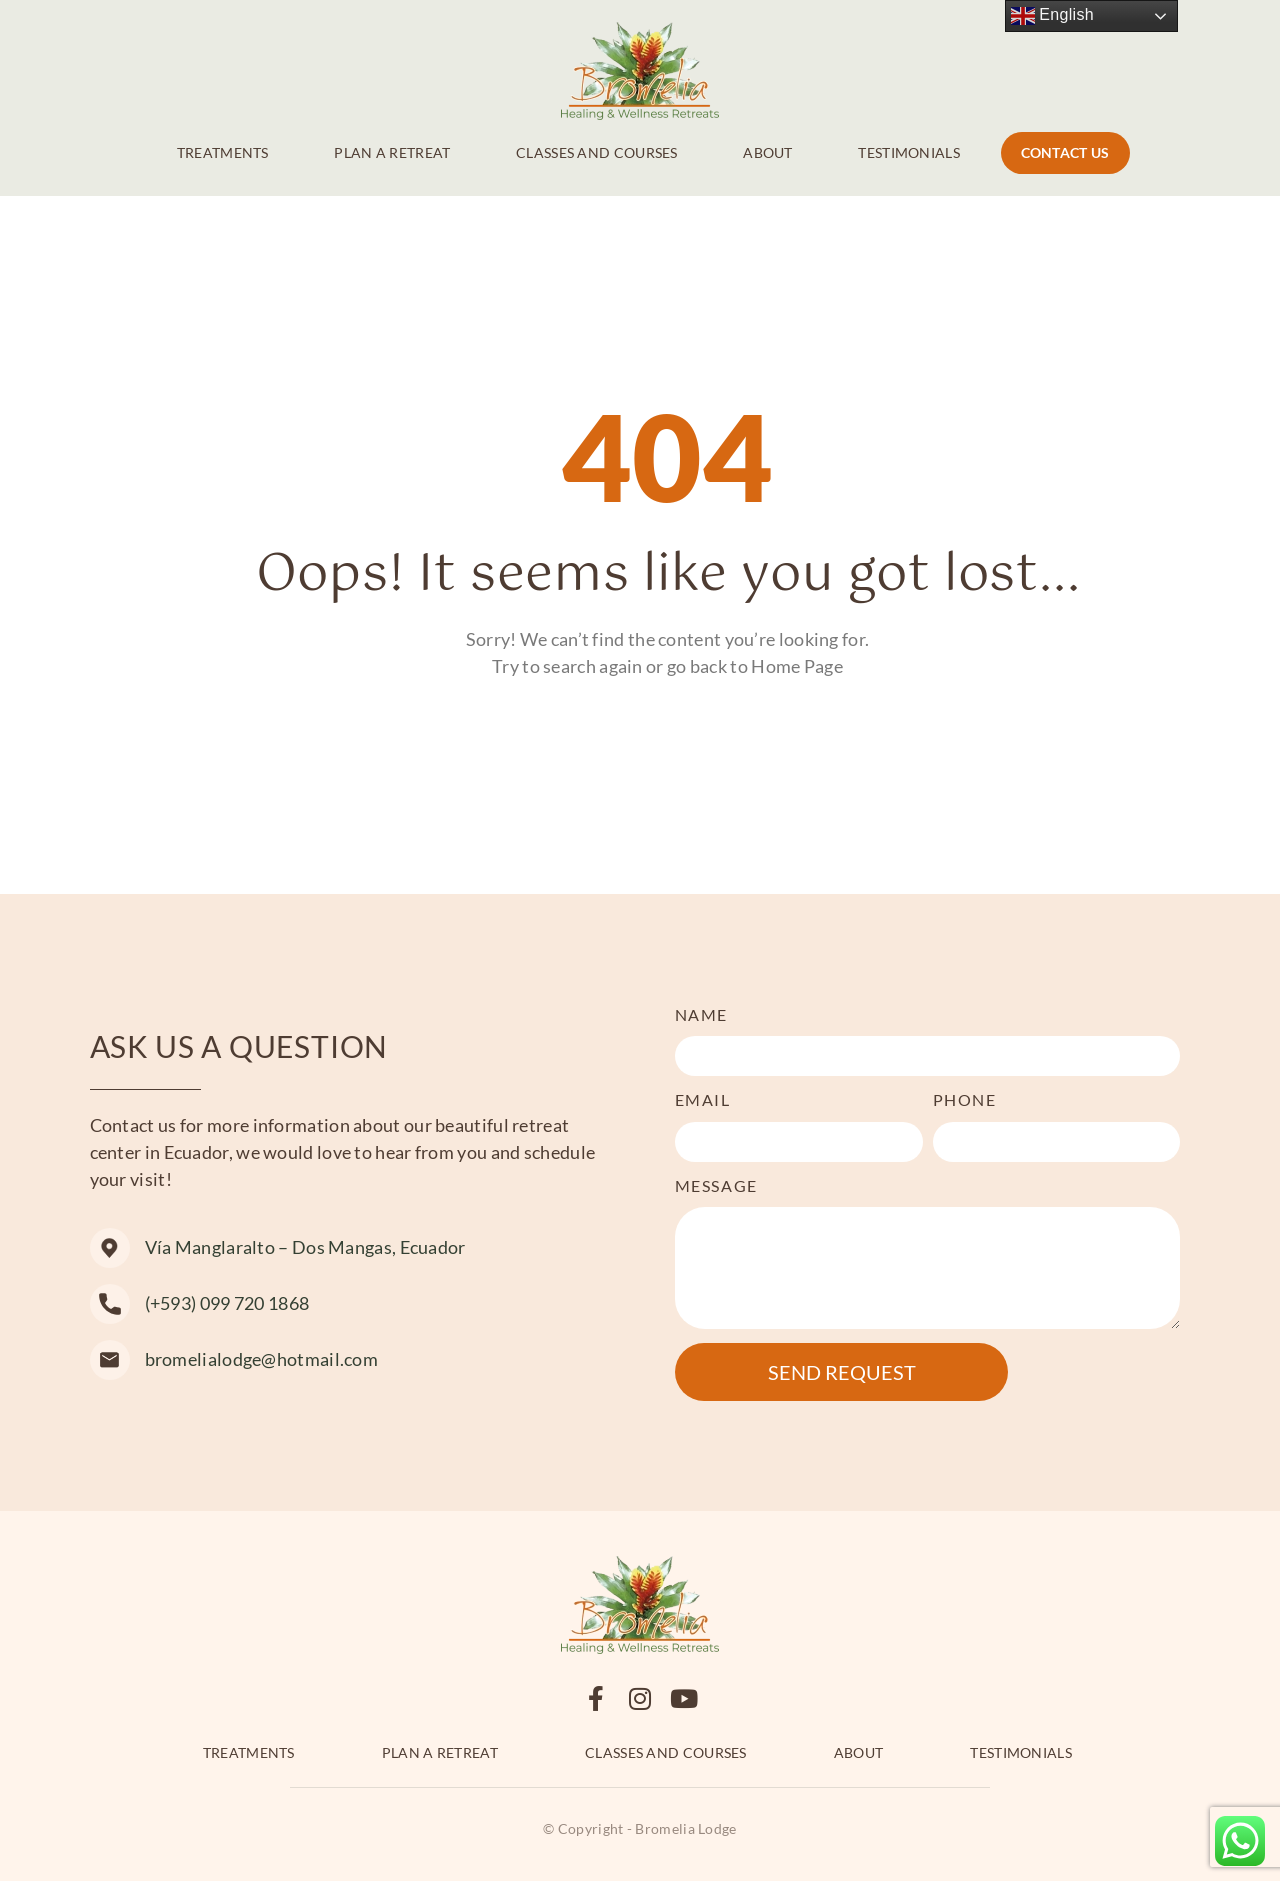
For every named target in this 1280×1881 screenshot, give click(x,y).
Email (703, 1099)
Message (716, 1185)
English (1052, 16)
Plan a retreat (392, 152)
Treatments (223, 152)
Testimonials (909, 152)
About (768, 152)
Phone (965, 1099)
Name (701, 1014)
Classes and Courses (597, 152)
